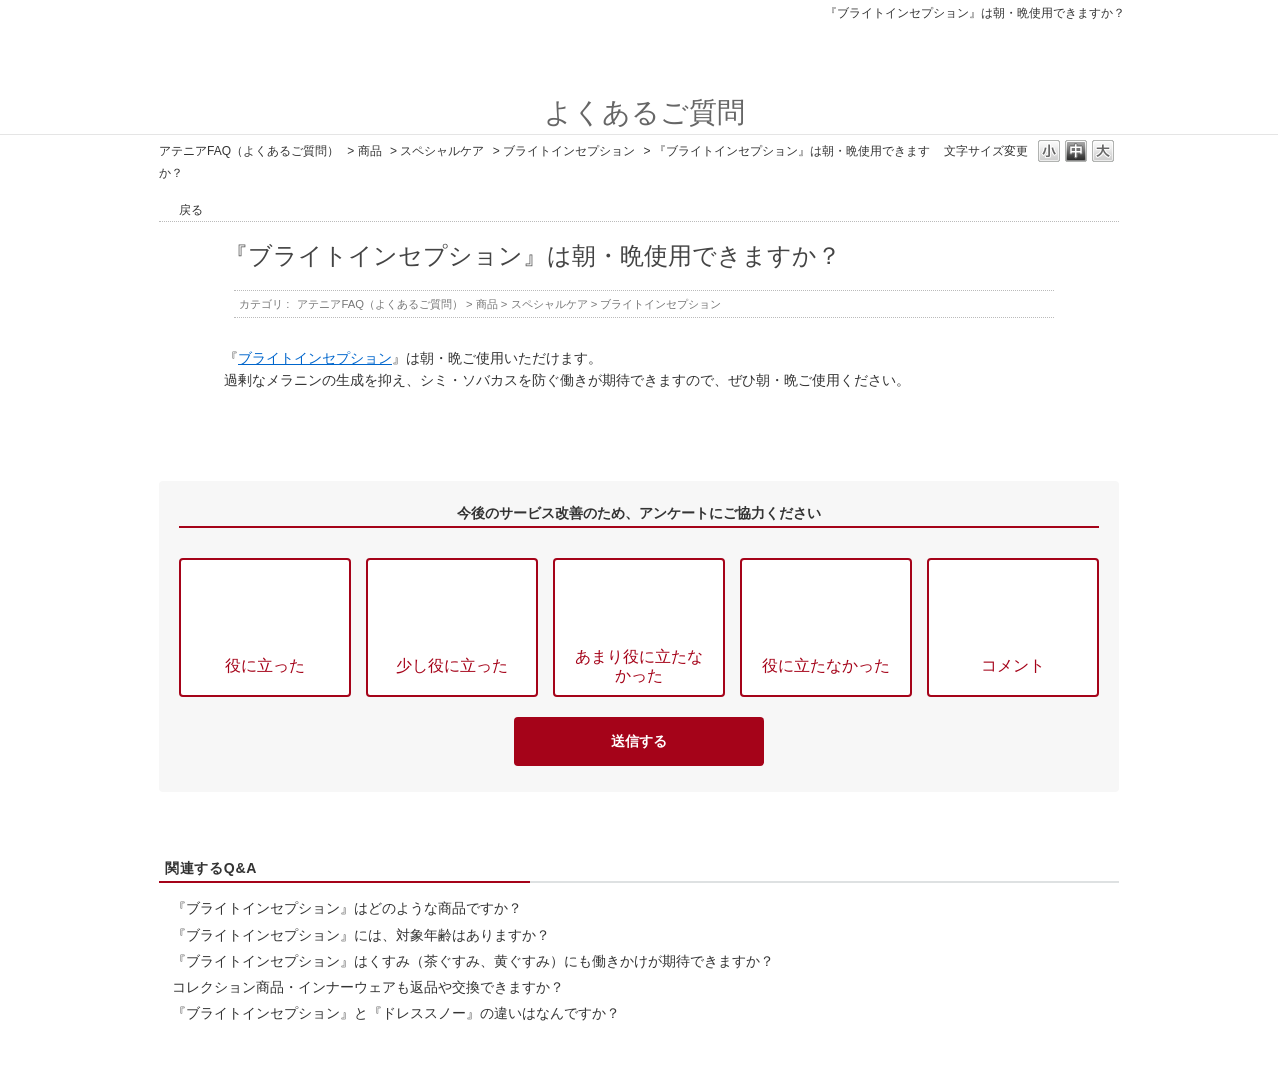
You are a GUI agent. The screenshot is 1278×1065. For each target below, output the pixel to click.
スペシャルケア (442, 151)
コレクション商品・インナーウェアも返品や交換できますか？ (368, 987)
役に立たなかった (826, 665)
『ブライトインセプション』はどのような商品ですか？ (347, 908)
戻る (191, 210)
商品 (370, 151)
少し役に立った (452, 665)
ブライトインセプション (569, 151)
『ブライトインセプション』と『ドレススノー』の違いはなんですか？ (396, 1013)
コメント (1013, 665)
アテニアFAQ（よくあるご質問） (249, 151)
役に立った (265, 665)
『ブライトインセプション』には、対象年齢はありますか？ (361, 935)
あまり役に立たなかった (639, 665)
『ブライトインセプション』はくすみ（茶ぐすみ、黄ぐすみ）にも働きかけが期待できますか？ (473, 961)
